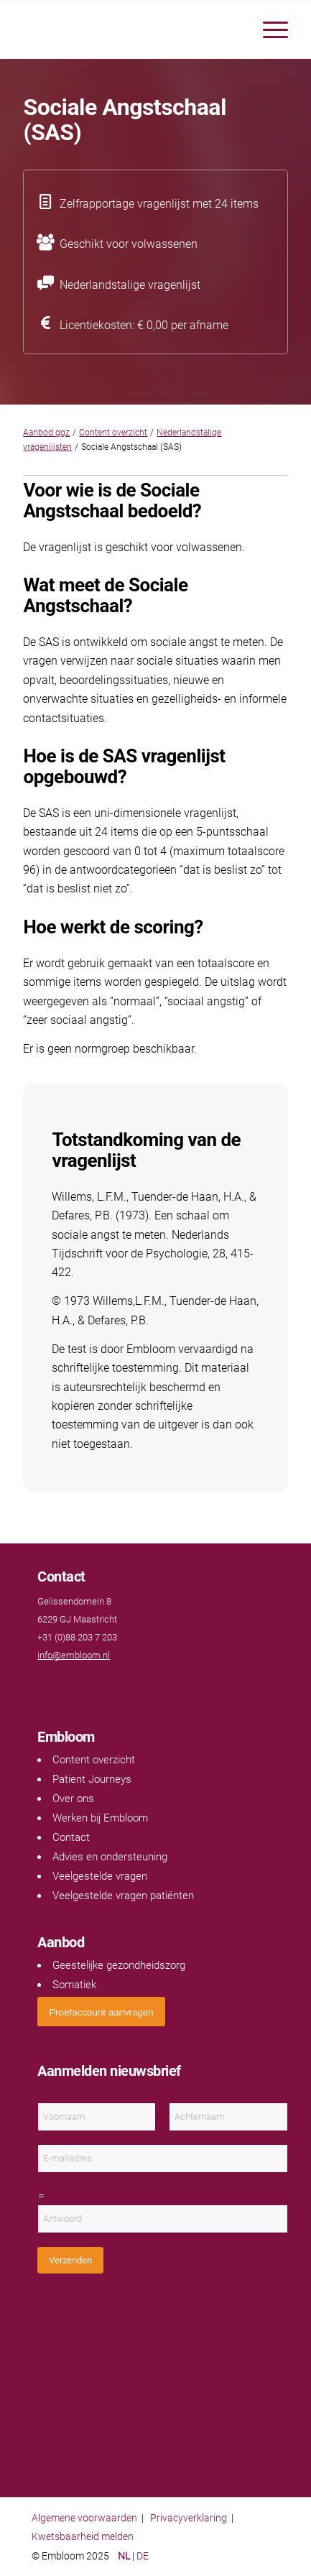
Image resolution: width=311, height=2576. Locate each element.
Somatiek (74, 1984)
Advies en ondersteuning (109, 1856)
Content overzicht (113, 433)
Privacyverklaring (188, 2518)
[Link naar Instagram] (87, 1683)
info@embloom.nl (73, 1655)
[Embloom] (128, 29)
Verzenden (70, 2260)
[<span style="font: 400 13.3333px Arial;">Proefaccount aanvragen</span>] (100, 2011)
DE (142, 2556)
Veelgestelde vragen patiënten (123, 1895)
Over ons (73, 1798)
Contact (71, 1837)
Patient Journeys (91, 1779)
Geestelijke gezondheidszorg (118, 1965)
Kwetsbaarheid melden (83, 2536)
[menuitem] (268, 29)
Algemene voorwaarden (84, 2518)
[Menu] (268, 29)
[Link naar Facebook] (44, 1683)
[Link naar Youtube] (59, 1683)
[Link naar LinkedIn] (73, 1683)
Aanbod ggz (46, 433)
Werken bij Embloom (100, 1817)
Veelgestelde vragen (99, 1876)
